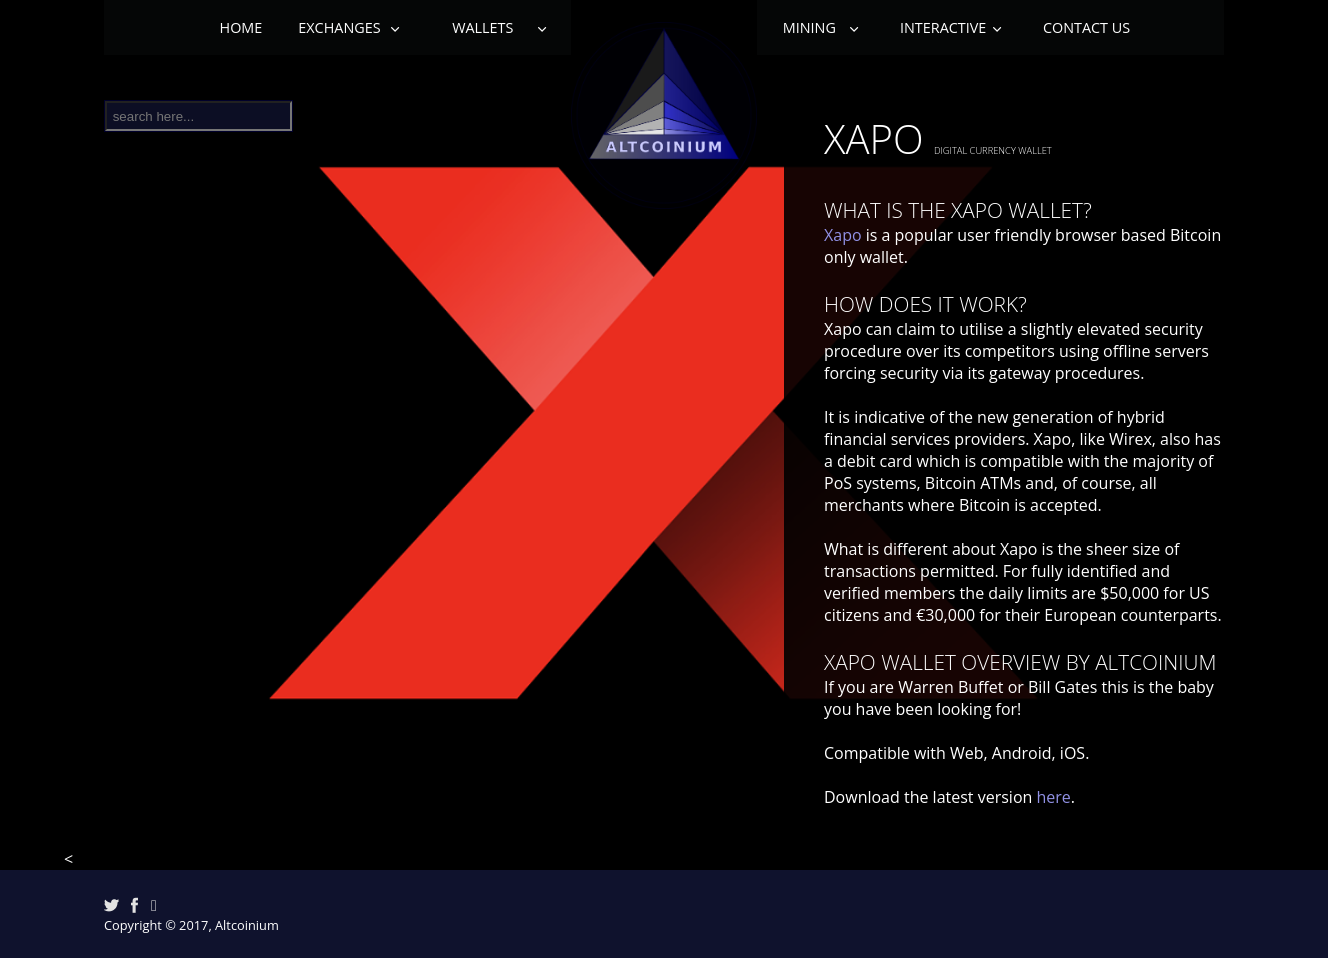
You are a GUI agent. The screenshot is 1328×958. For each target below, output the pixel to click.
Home (241, 27)
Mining (809, 27)
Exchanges (341, 27)
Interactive (943, 27)
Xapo (843, 235)
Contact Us (1086, 27)
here (1053, 797)
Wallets (486, 27)
